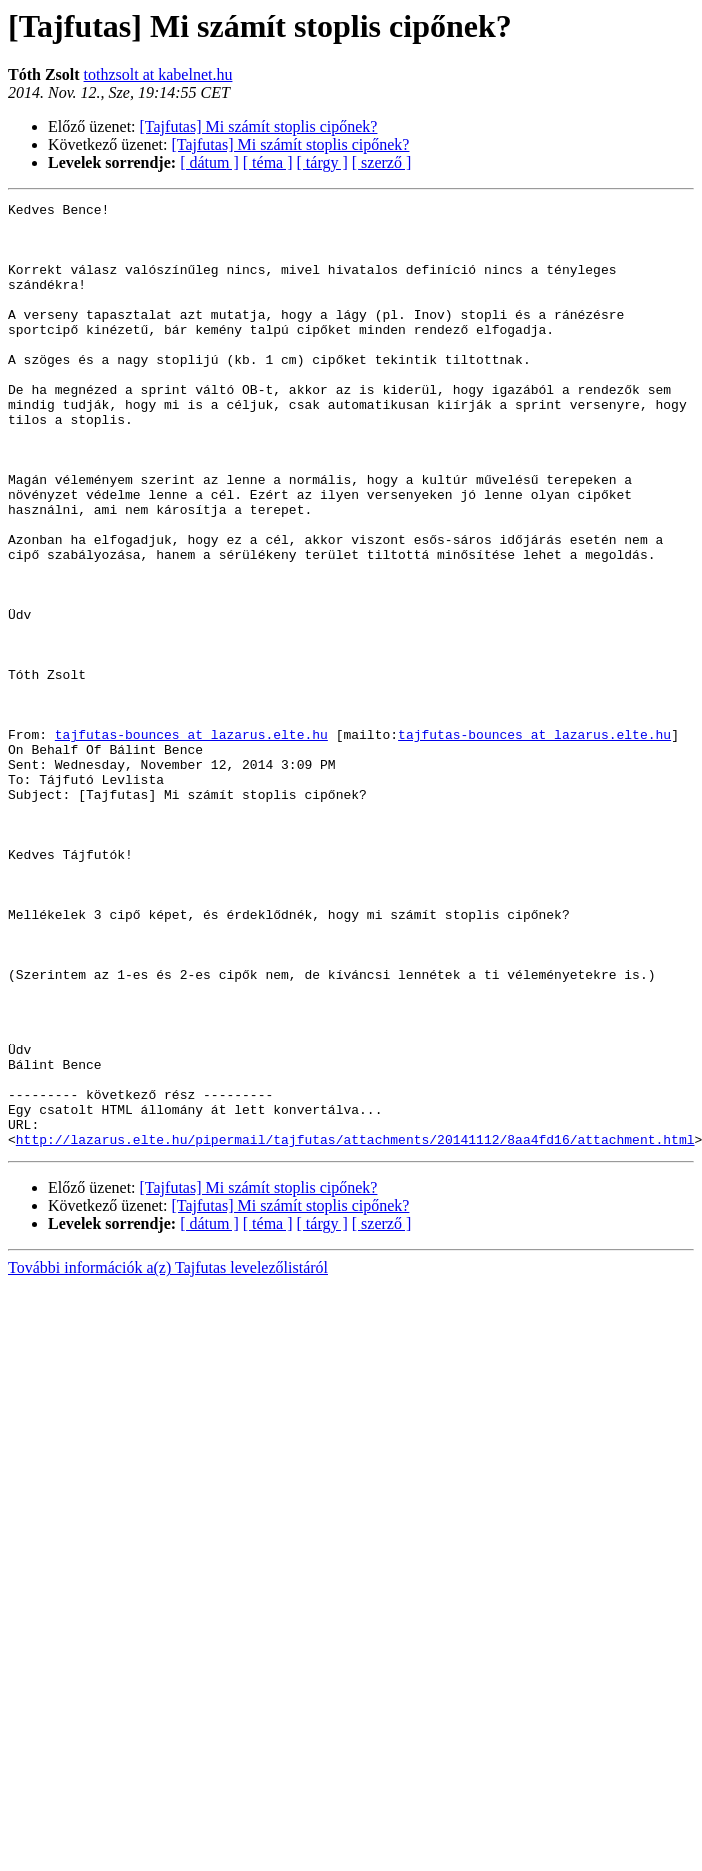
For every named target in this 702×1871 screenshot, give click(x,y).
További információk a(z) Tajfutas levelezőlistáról (168, 1456)
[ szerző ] (382, 162)
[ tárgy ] (322, 162)
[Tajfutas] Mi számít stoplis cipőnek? (259, 126)
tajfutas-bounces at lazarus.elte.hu (191, 842)
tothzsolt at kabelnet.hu (158, 74)
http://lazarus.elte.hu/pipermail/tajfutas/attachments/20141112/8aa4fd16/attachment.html (355, 1328)
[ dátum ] (209, 162)
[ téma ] (268, 162)
